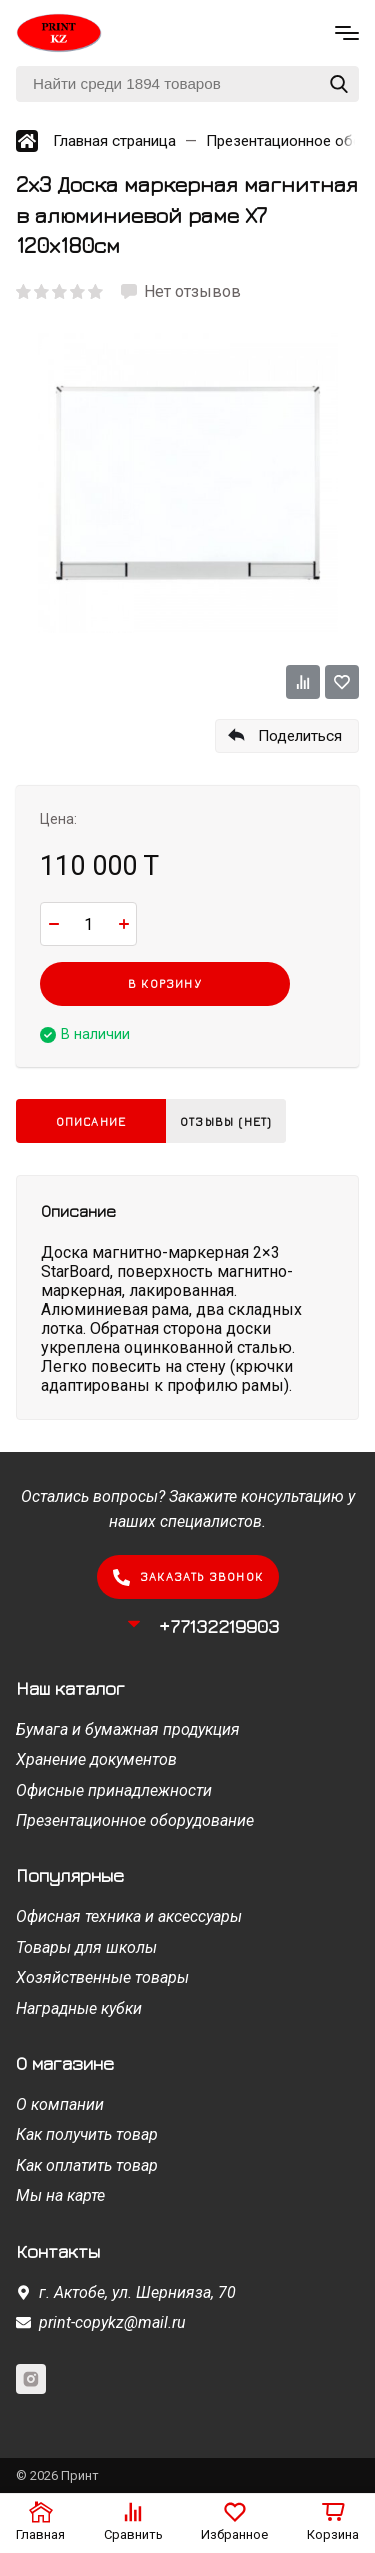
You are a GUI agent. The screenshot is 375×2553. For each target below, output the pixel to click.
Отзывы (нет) (226, 1121)
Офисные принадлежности (114, 1790)
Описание (91, 1121)
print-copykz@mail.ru (112, 2322)
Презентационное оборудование (135, 1820)
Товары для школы (86, 1947)
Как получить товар (87, 2134)
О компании (60, 2104)
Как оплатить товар (87, 2165)
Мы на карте (60, 2195)
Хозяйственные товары (102, 1977)
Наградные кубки (79, 2008)
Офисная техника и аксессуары (129, 1916)
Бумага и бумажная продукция (128, 1729)
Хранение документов (96, 1759)
